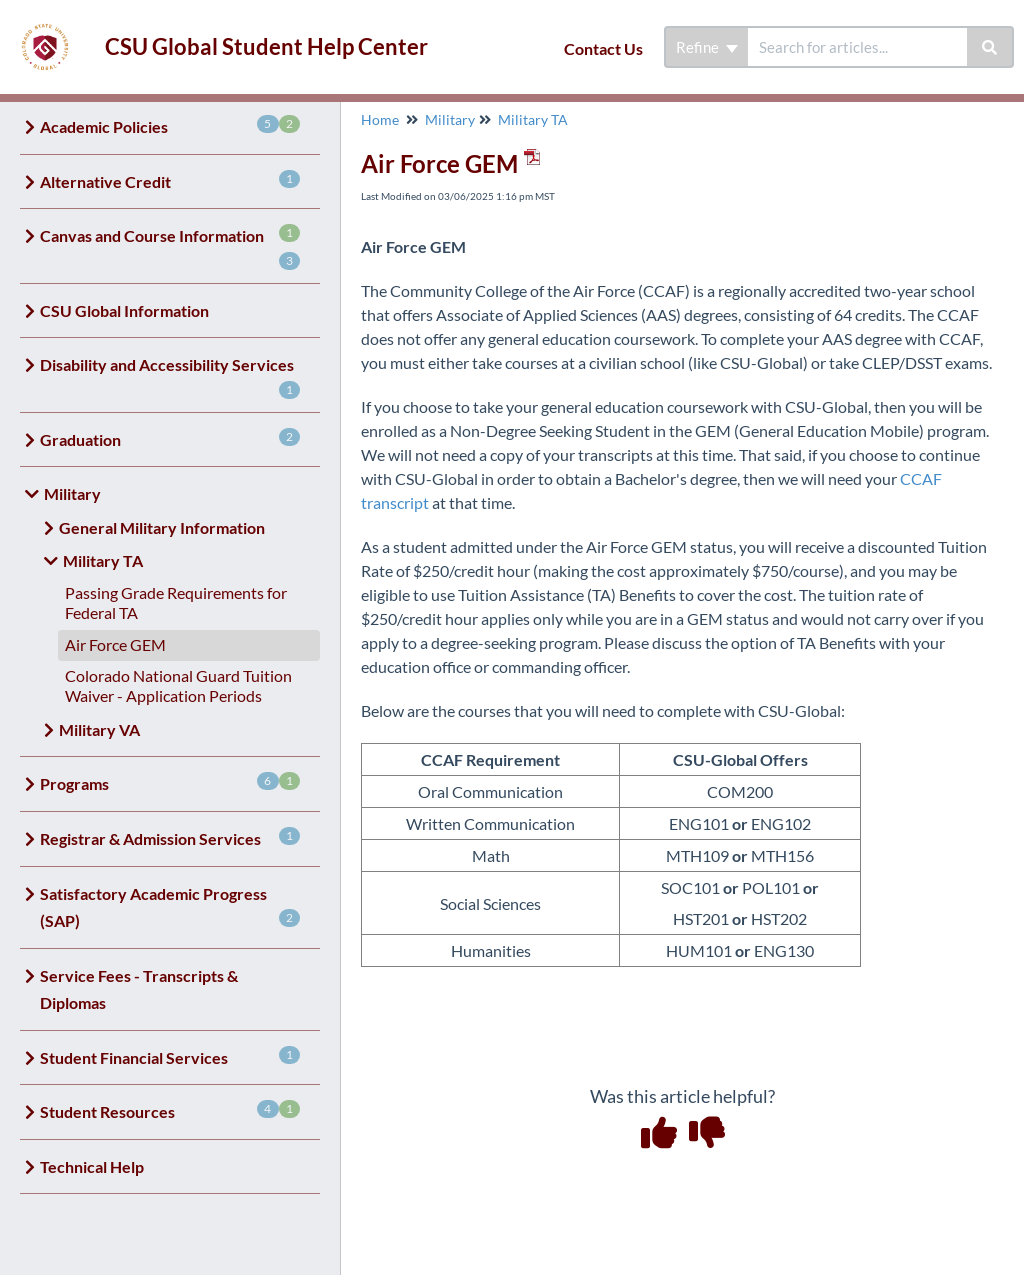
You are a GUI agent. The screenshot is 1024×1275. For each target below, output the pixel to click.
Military (72, 493)
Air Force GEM (115, 644)
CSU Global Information (124, 310)
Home (380, 119)
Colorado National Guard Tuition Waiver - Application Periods (178, 685)
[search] (857, 47)
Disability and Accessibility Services (170, 377)
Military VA (99, 729)
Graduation (170, 438)
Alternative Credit (170, 180)
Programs (170, 782)
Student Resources (170, 1110)
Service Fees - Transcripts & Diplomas (139, 989)
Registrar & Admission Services (170, 837)
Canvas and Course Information (170, 247)
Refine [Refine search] (707, 47)
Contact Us (603, 48)
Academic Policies (170, 125)
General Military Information (162, 527)
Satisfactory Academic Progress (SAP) (170, 907)
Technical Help (92, 1166)
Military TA (103, 560)
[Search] (990, 47)
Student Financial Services (170, 1056)
